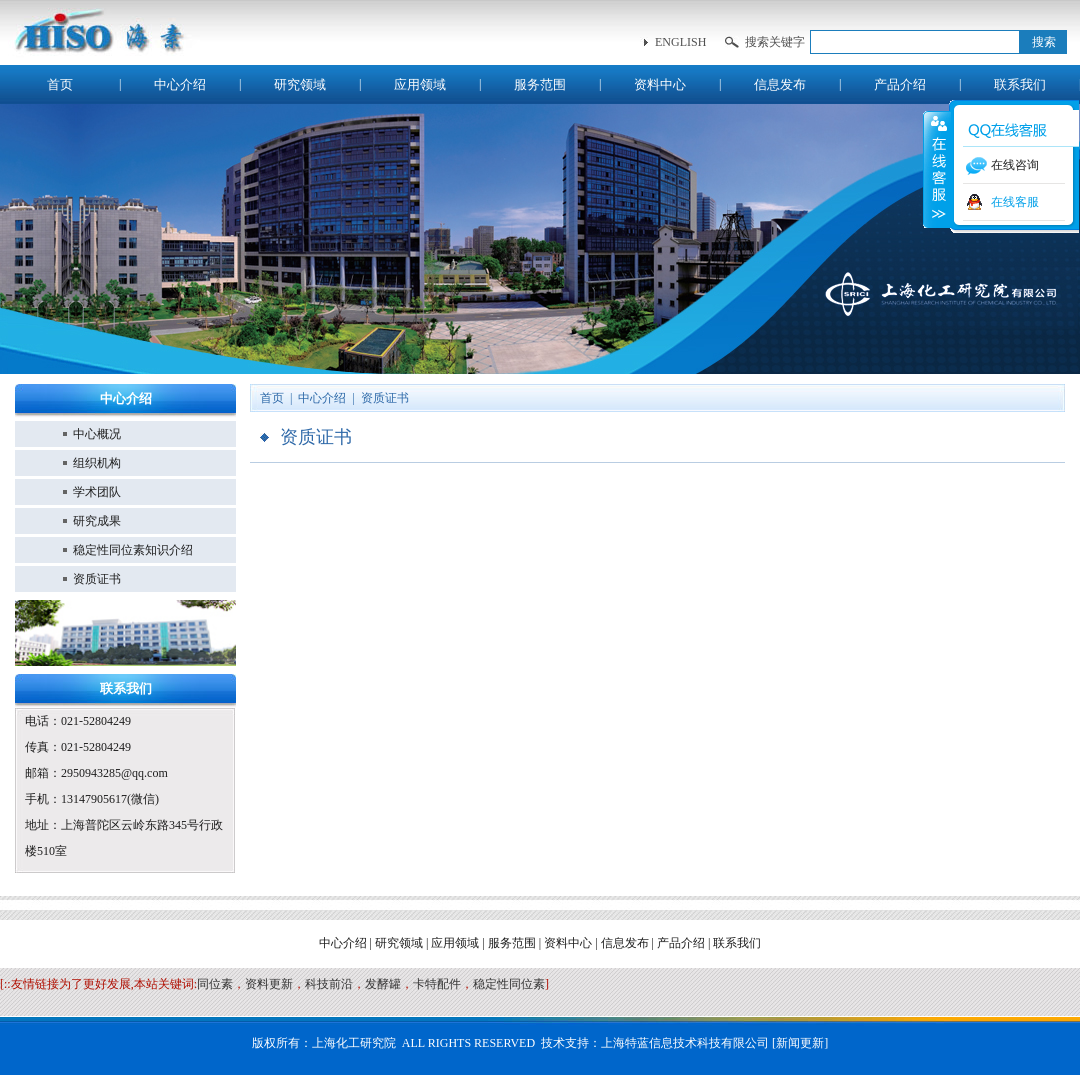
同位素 (215, 984)
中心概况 (97, 434)
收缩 (937, 169)
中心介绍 (180, 84)
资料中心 (660, 84)
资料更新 (269, 984)
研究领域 (300, 84)
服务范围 (540, 84)
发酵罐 (383, 984)
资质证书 (97, 579)
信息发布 (780, 84)
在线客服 (1015, 202)
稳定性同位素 (509, 984)
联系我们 (1020, 84)
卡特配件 (437, 984)
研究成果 (97, 521)
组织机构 (97, 463)
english (680, 42)
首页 (60, 84)
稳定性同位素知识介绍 (133, 550)
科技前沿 (329, 984)
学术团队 (97, 492)
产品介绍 (900, 84)
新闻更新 (800, 1043)
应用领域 (420, 84)
